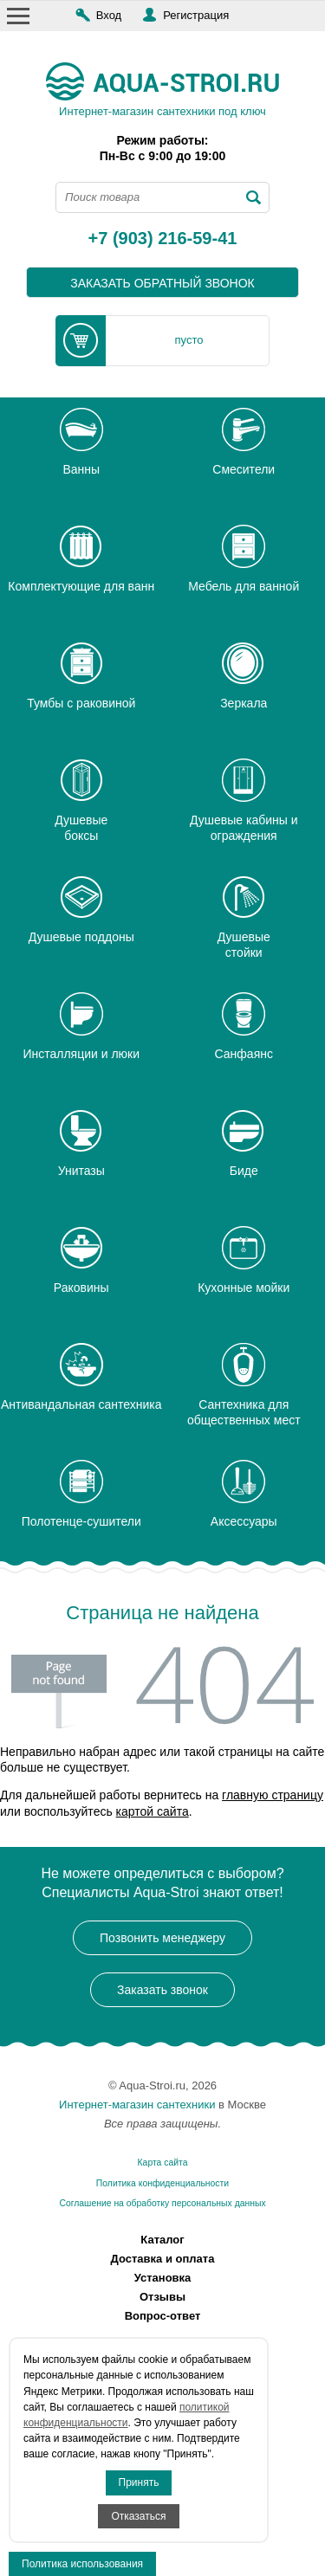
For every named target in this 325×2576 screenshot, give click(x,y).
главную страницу (272, 1795)
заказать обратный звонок (162, 283)
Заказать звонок (162, 1990)
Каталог (162, 2239)
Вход (108, 15)
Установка (163, 2277)
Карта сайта (163, 2162)
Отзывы (162, 2296)
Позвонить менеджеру (162, 1938)
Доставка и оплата (163, 2258)
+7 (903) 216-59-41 (162, 239)
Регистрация (196, 15)
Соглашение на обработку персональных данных (162, 2203)
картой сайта (152, 1811)
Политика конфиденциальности (162, 2183)
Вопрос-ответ (163, 2315)
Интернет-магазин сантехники (137, 2104)
